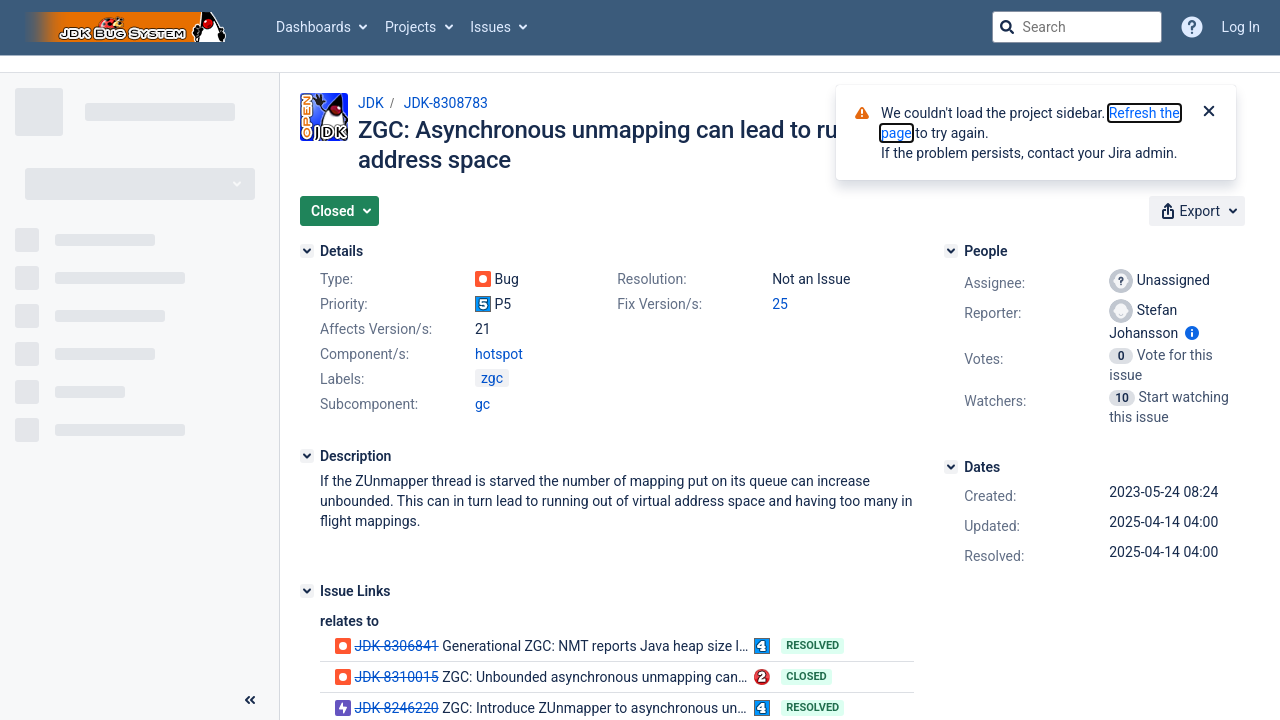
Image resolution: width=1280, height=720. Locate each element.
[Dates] (951, 467)
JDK (371, 103)
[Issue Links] (307, 591)
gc (482, 404)
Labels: (342, 379)
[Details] (307, 251)
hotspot (499, 354)
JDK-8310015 (396, 677)
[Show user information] (1192, 333)
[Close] (1209, 113)
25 (780, 304)
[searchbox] (1077, 27)
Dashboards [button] (313, 27)
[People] (951, 251)
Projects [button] (410, 27)
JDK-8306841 (396, 646)
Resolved (812, 645)
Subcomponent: (369, 404)
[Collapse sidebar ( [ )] (250, 700)
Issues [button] (490, 27)
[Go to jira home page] (128, 27)
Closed (806, 676)
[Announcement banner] (640, 64)
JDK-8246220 (396, 708)
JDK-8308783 (446, 103)
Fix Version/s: (659, 304)
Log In (1241, 27)
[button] (339, 211)
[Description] (307, 456)
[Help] (1192, 27)
